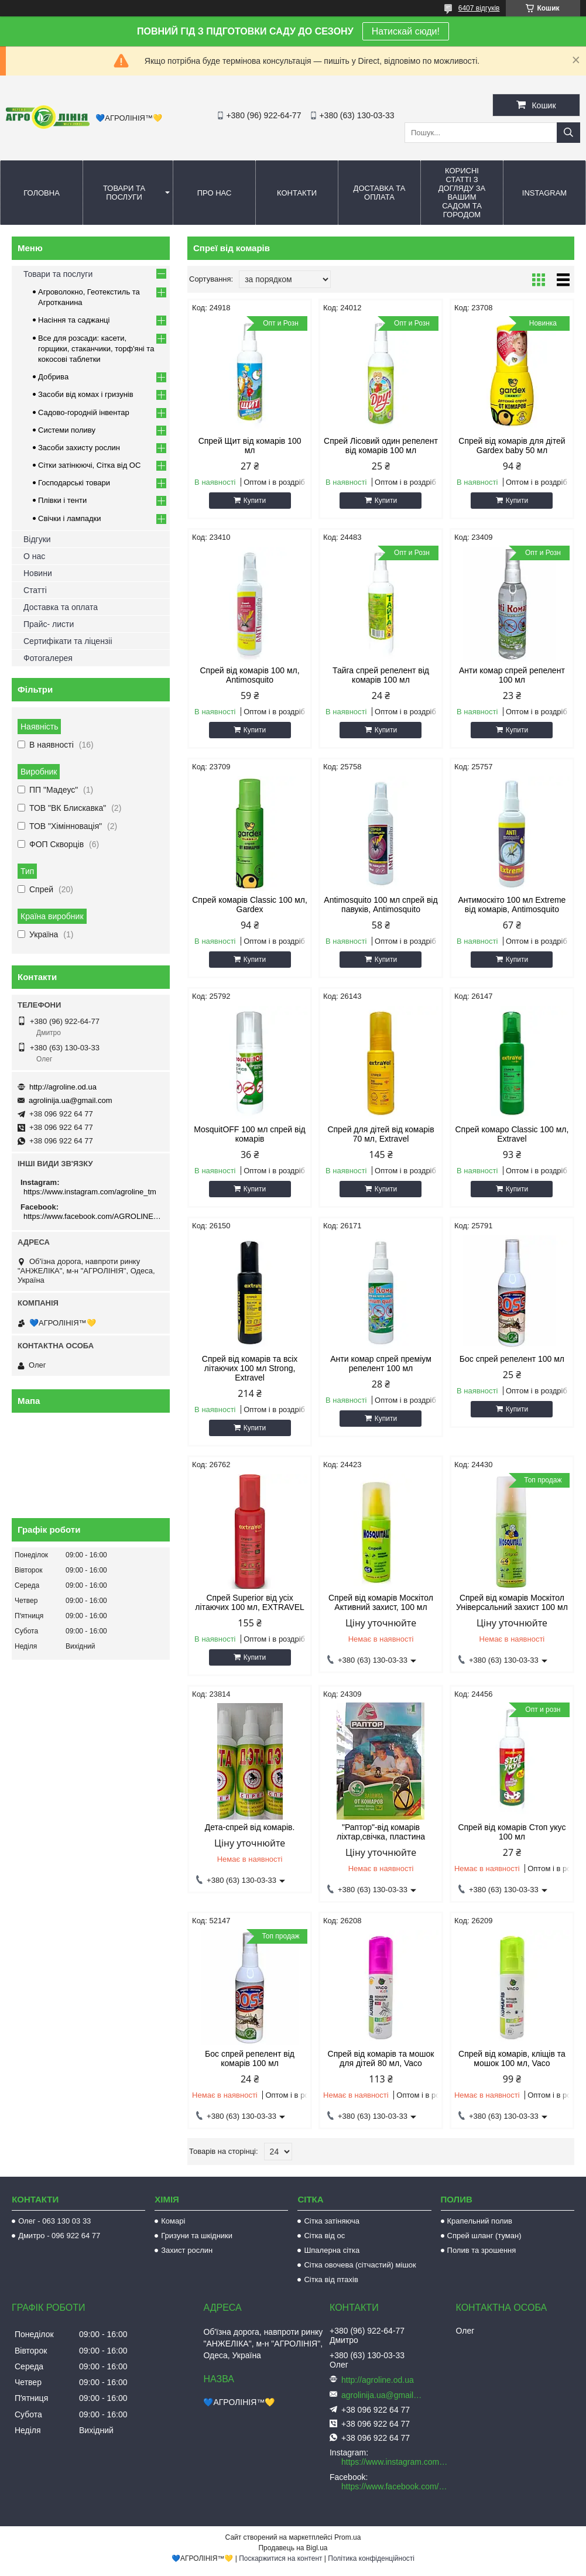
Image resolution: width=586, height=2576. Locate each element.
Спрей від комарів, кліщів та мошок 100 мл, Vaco (512, 2058)
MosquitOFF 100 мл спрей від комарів (249, 1134)
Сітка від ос (324, 2235)
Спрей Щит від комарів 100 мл (249, 445)
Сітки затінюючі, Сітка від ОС (89, 465)
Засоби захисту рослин (79, 447)
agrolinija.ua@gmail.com (70, 1100)
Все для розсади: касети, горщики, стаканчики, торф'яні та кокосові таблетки (96, 349)
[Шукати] (568, 132)
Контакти (297, 193)
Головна (41, 193)
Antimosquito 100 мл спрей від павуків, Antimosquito (380, 904)
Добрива (53, 376)
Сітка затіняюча (331, 2221)
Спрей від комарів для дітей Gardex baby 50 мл (511, 445)
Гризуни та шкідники (196, 2235)
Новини (37, 573)
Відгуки (37, 539)
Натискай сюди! (406, 31)
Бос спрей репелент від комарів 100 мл (249, 2058)
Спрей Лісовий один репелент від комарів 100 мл (381, 445)
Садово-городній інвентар (83, 412)
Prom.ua (347, 2537)
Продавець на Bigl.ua (292, 2548)
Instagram (544, 193)
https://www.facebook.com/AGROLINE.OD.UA (92, 1216)
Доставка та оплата (380, 192)
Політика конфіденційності (371, 2558)
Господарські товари (74, 482)
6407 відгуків (479, 8)
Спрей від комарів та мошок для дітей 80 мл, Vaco (381, 2058)
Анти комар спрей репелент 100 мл (512, 675)
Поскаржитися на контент (280, 2558)
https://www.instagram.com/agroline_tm (89, 1191)
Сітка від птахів (331, 2279)
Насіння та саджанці (73, 320)
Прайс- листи (48, 624)
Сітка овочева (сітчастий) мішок (360, 2264)
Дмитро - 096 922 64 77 (59, 2235)
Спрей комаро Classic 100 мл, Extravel (511, 1134)
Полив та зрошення (481, 2250)
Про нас (214, 193)
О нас (34, 556)
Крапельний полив (479, 2221)
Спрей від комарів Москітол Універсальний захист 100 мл (512, 1602)
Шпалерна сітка (331, 2250)
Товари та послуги (124, 192)
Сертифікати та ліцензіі (67, 641)
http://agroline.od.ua (63, 1087)
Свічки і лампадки (69, 518)
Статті (35, 590)
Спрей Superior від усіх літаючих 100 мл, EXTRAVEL (249, 1602)
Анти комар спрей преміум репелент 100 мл (380, 1363)
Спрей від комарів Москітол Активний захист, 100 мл (380, 1602)
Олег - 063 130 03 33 (54, 2221)
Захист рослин (187, 2250)
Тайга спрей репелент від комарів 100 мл (381, 675)
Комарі (173, 2221)
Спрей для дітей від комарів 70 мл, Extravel (380, 1134)
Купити (255, 500)
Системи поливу (66, 430)
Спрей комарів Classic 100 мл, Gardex (249, 904)
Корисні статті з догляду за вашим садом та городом (462, 192)
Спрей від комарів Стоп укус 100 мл (512, 1832)
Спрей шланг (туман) (484, 2235)
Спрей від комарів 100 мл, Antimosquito (249, 675)
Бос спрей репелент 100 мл (512, 1359)
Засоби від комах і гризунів (85, 394)
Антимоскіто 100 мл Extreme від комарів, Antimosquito (512, 904)
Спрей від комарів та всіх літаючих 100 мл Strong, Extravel (250, 1368)
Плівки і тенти (62, 500)
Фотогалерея (48, 658)
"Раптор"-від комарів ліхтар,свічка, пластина (381, 1832)
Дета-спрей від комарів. (250, 1827)
